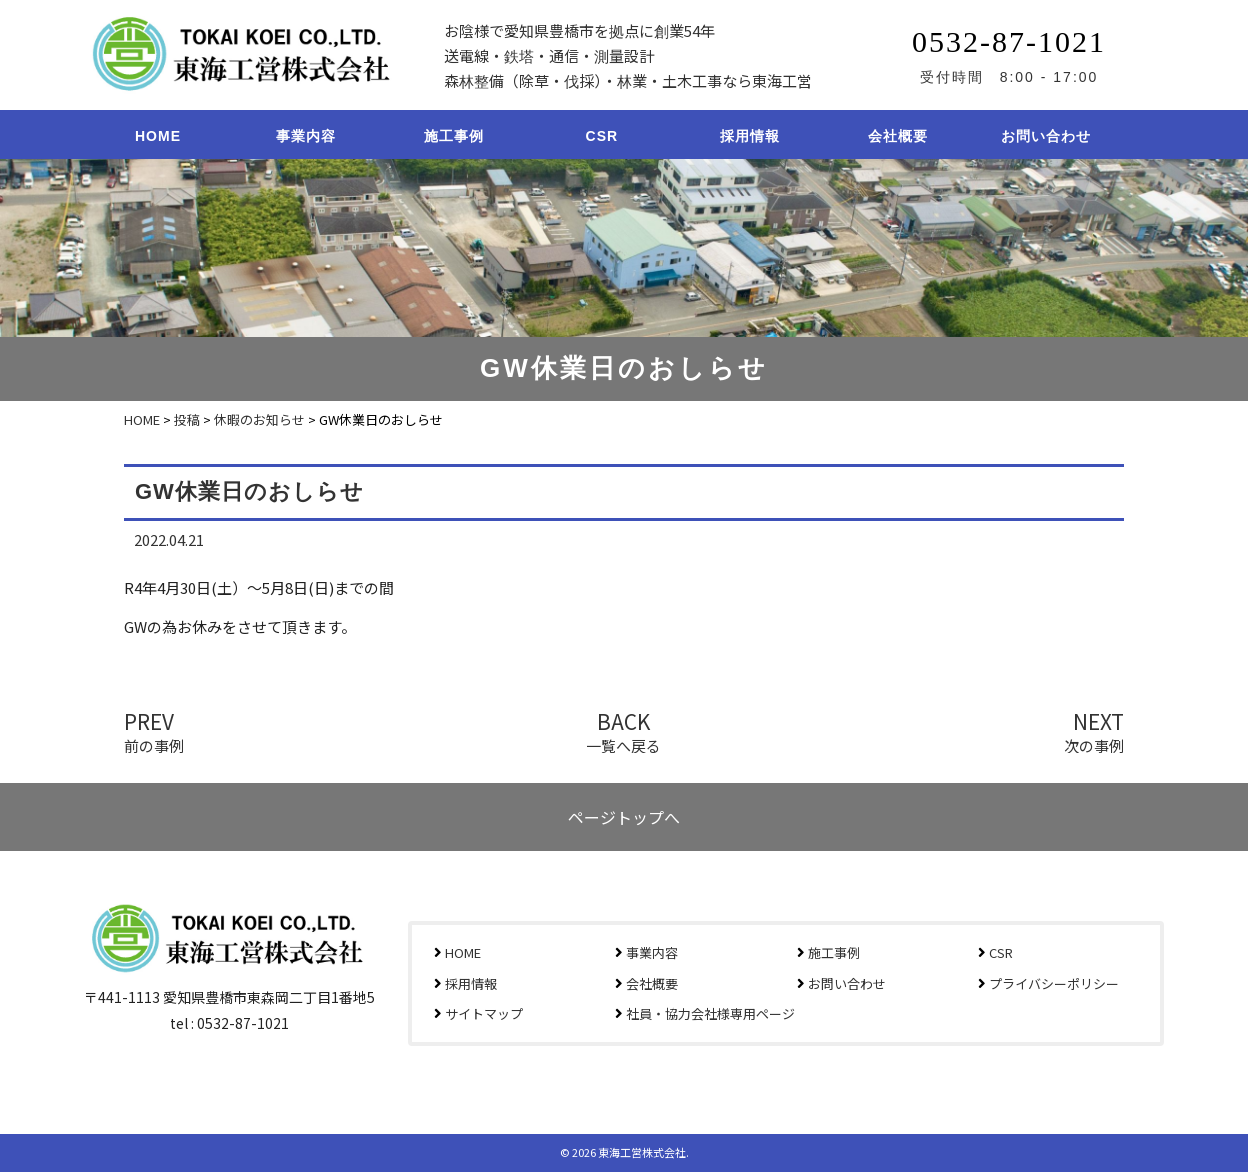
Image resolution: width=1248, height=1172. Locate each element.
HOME (158, 136)
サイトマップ (484, 1013)
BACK (623, 729)
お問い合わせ (1046, 136)
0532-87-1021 (1009, 41)
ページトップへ (624, 817)
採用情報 (750, 136)
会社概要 (898, 136)
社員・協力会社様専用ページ (710, 1013)
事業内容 (306, 136)
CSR (602, 136)
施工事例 (454, 136)
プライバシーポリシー (1054, 983)
